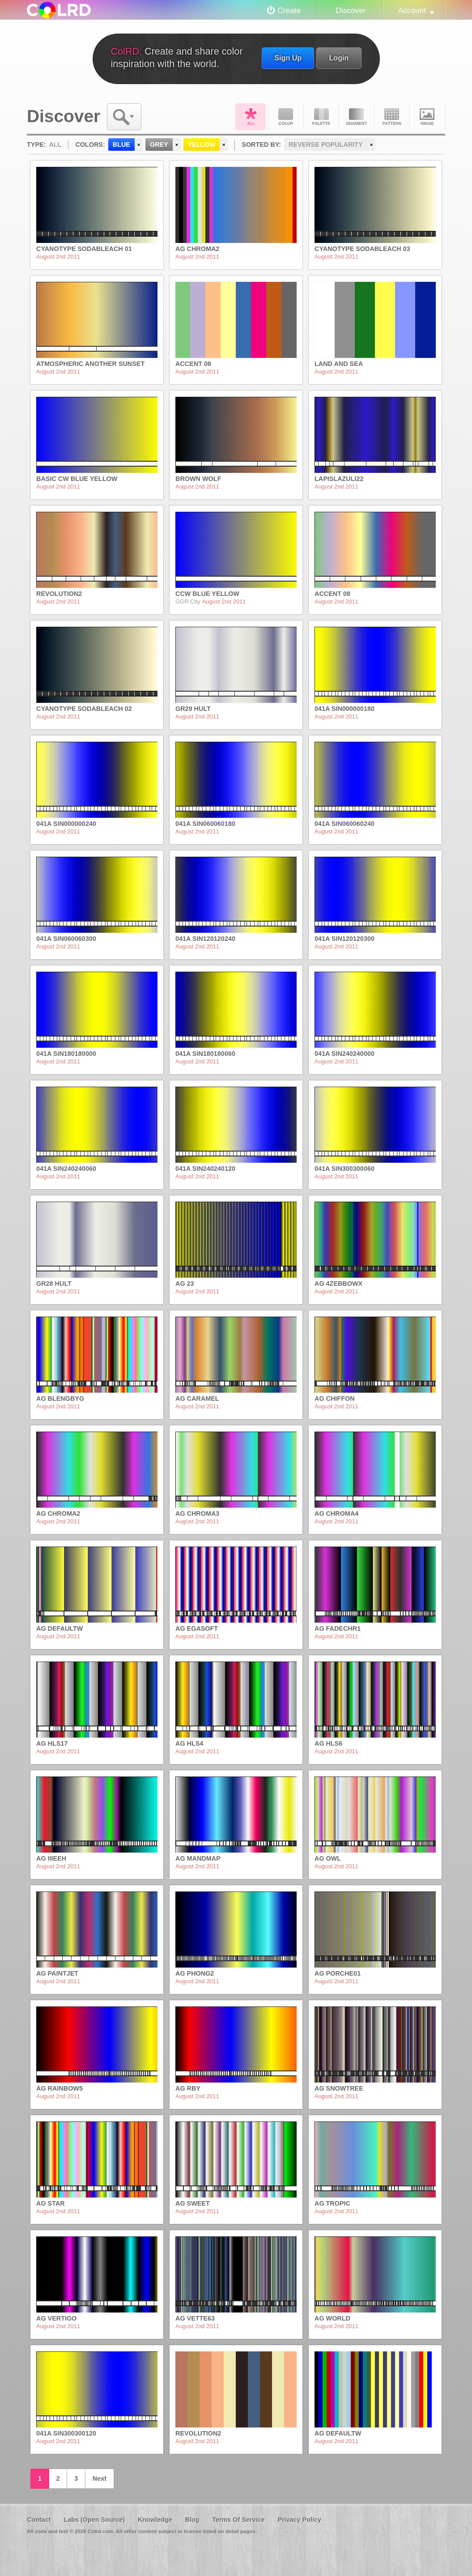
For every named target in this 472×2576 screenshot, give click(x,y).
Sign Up (288, 58)
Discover (351, 10)
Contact (39, 2519)
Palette (321, 116)
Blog (192, 2519)
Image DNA (427, 116)
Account (412, 10)
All (250, 116)
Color (286, 116)
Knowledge (155, 2519)
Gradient (356, 116)
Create (289, 10)
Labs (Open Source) (94, 2519)
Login (339, 58)
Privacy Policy (299, 2519)
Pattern (392, 116)
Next (99, 2478)
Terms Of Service (238, 2519)
